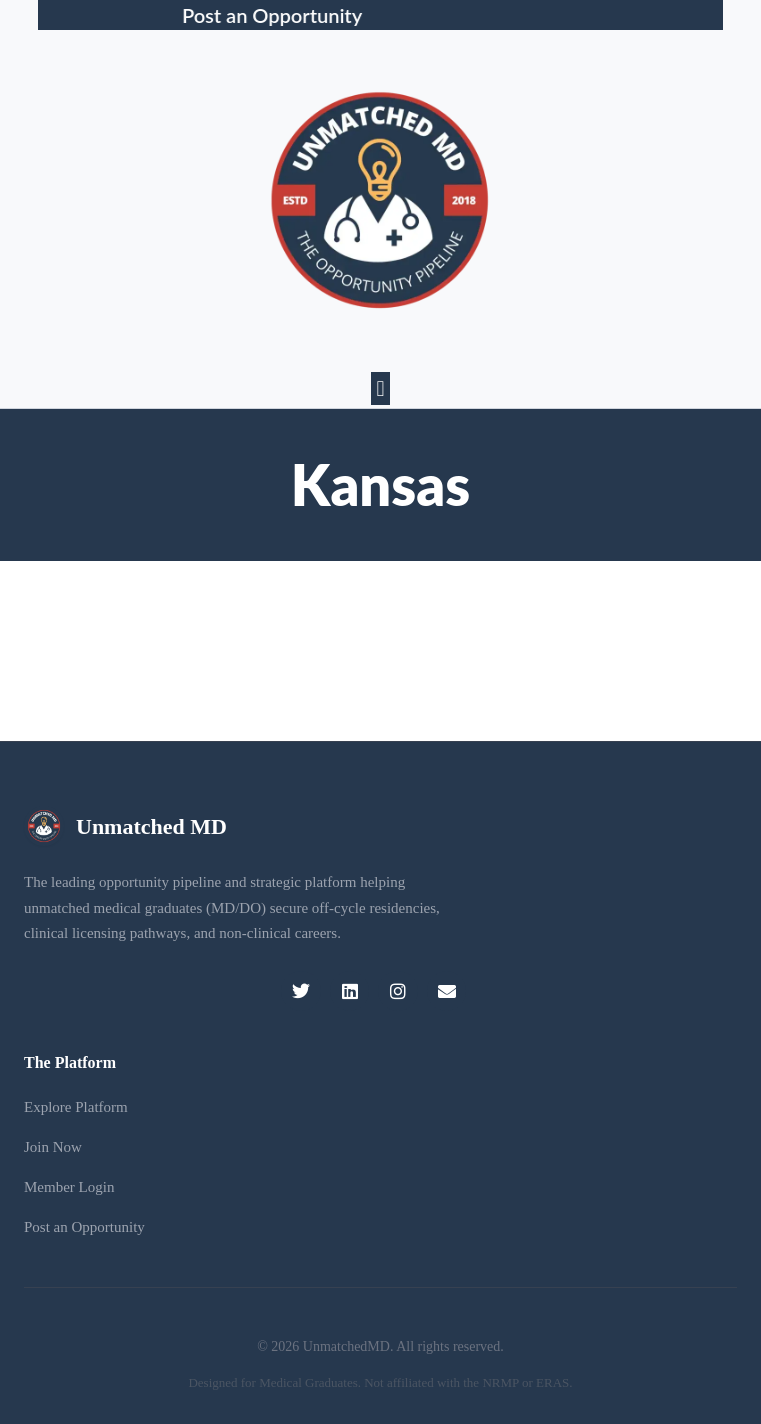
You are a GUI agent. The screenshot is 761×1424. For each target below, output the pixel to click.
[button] (380, 388)
